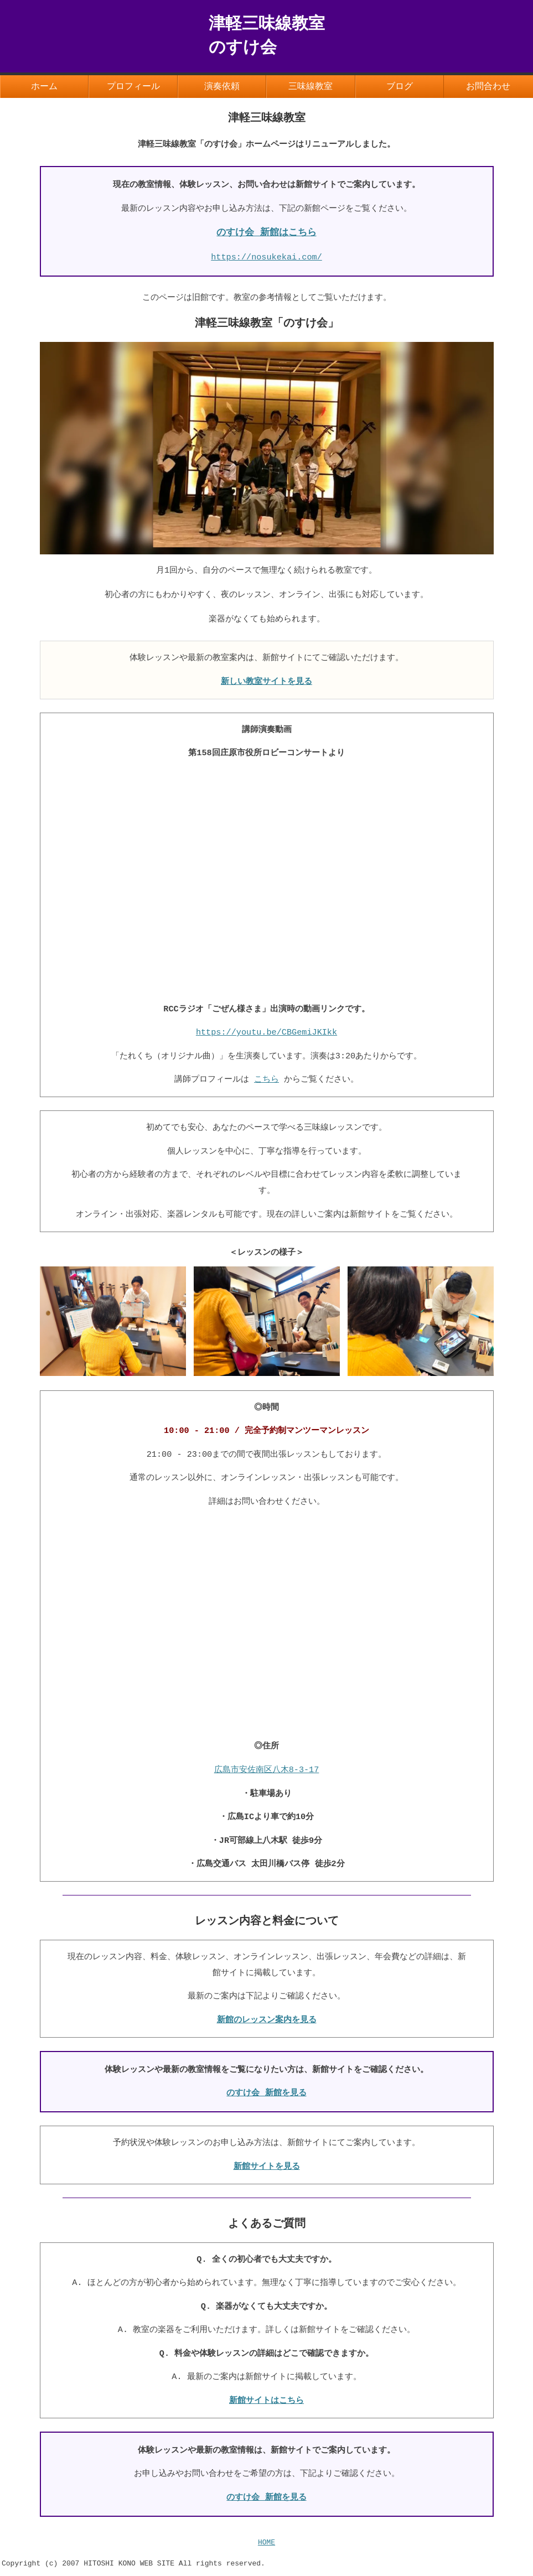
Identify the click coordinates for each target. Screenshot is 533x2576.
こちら (266, 1080)
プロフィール (133, 87)
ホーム (44, 87)
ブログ (399, 87)
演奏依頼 (222, 87)
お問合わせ (488, 87)
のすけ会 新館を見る (266, 2094)
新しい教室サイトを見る (266, 682)
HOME (266, 2547)
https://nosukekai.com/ (266, 258)
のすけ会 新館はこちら (266, 233)
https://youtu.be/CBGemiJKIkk (266, 1033)
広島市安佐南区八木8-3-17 (266, 1771)
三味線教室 (310, 87)
